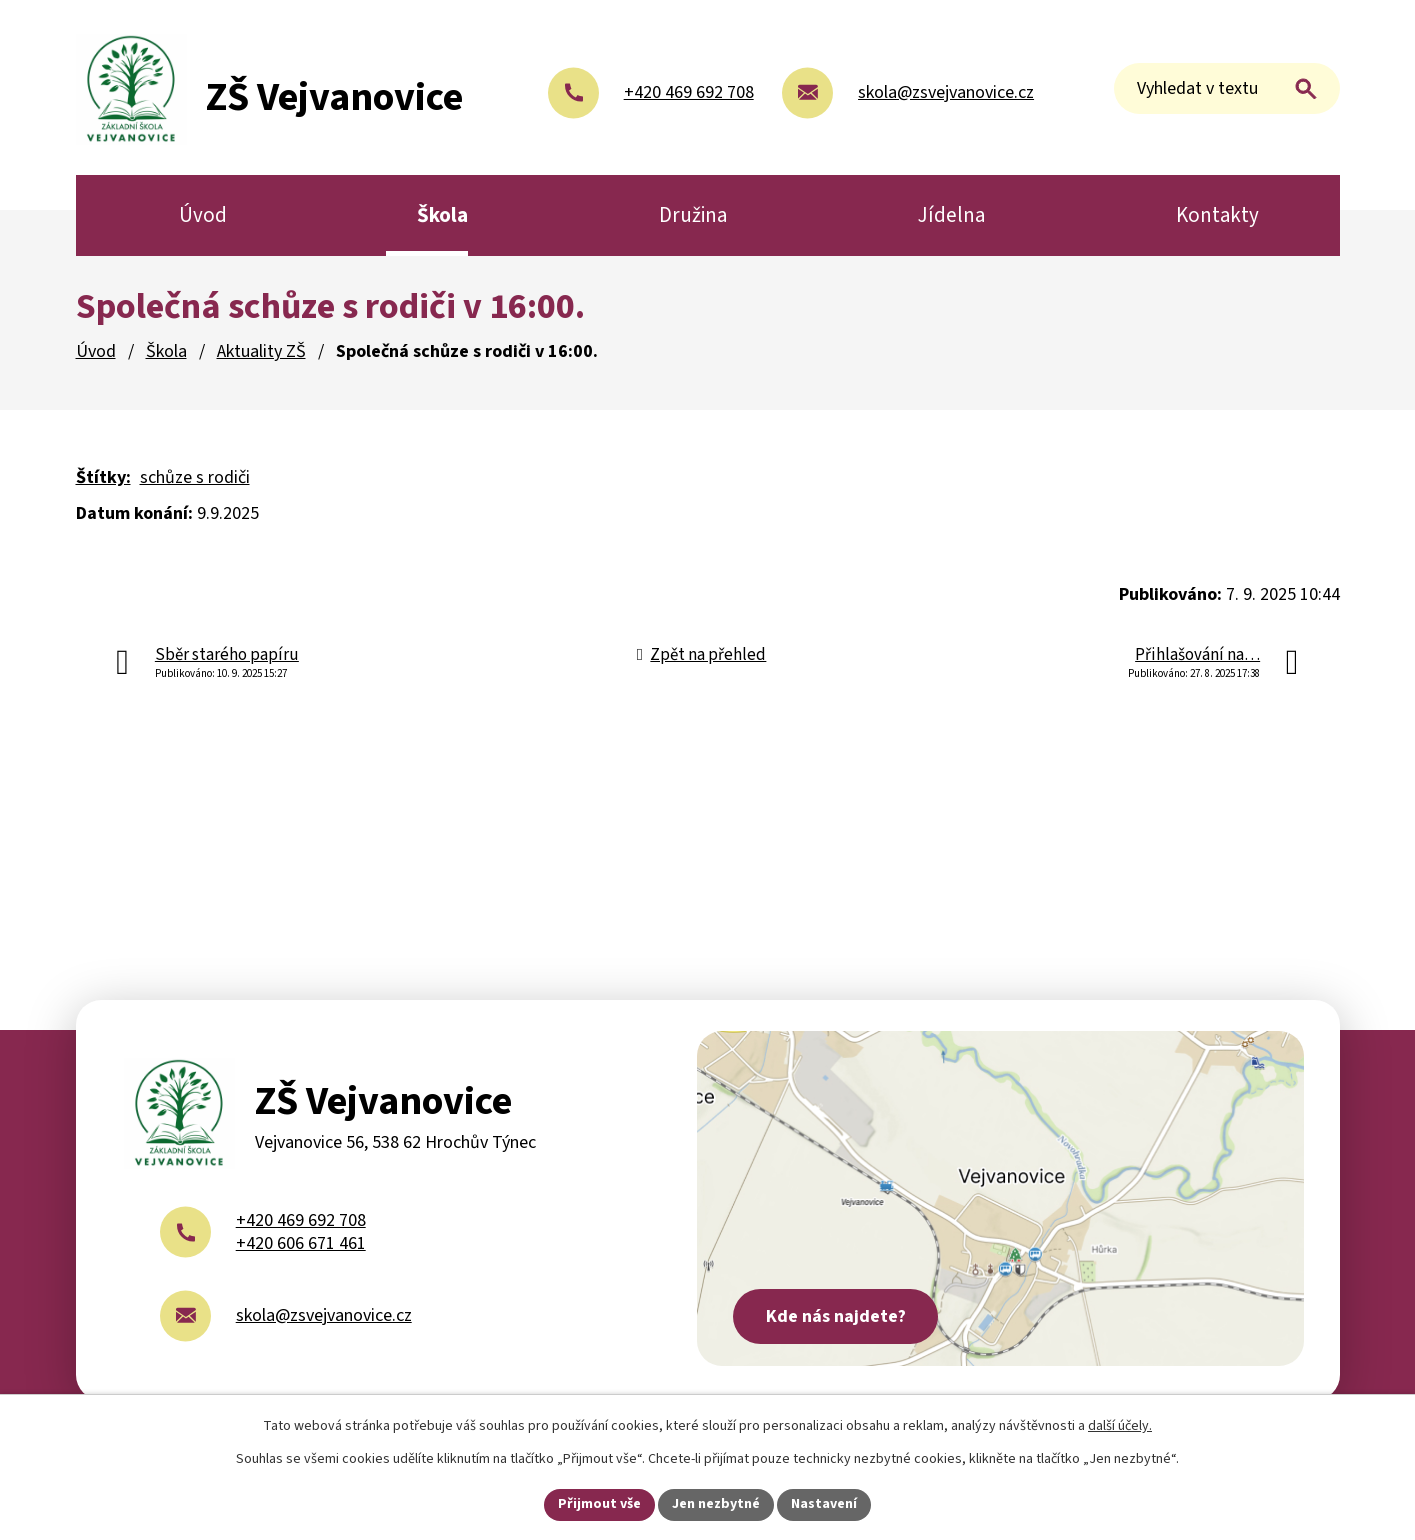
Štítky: (103, 477)
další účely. (1120, 1426)
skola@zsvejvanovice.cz (324, 1315)
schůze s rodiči (195, 477)
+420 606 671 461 (301, 1243)
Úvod (96, 351)
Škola (166, 351)
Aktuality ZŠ (261, 351)
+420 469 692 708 (301, 1220)
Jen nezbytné (716, 1504)
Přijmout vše (599, 1504)
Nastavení (824, 1504)
